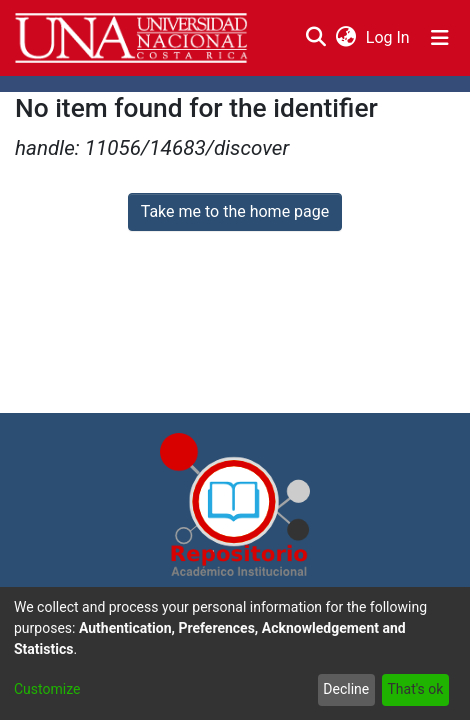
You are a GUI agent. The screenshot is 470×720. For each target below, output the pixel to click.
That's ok (415, 689)
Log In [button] (389, 37)
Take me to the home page (235, 211)
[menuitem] (345, 38)
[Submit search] (315, 38)
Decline (346, 689)
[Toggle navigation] (440, 38)
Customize (47, 689)
